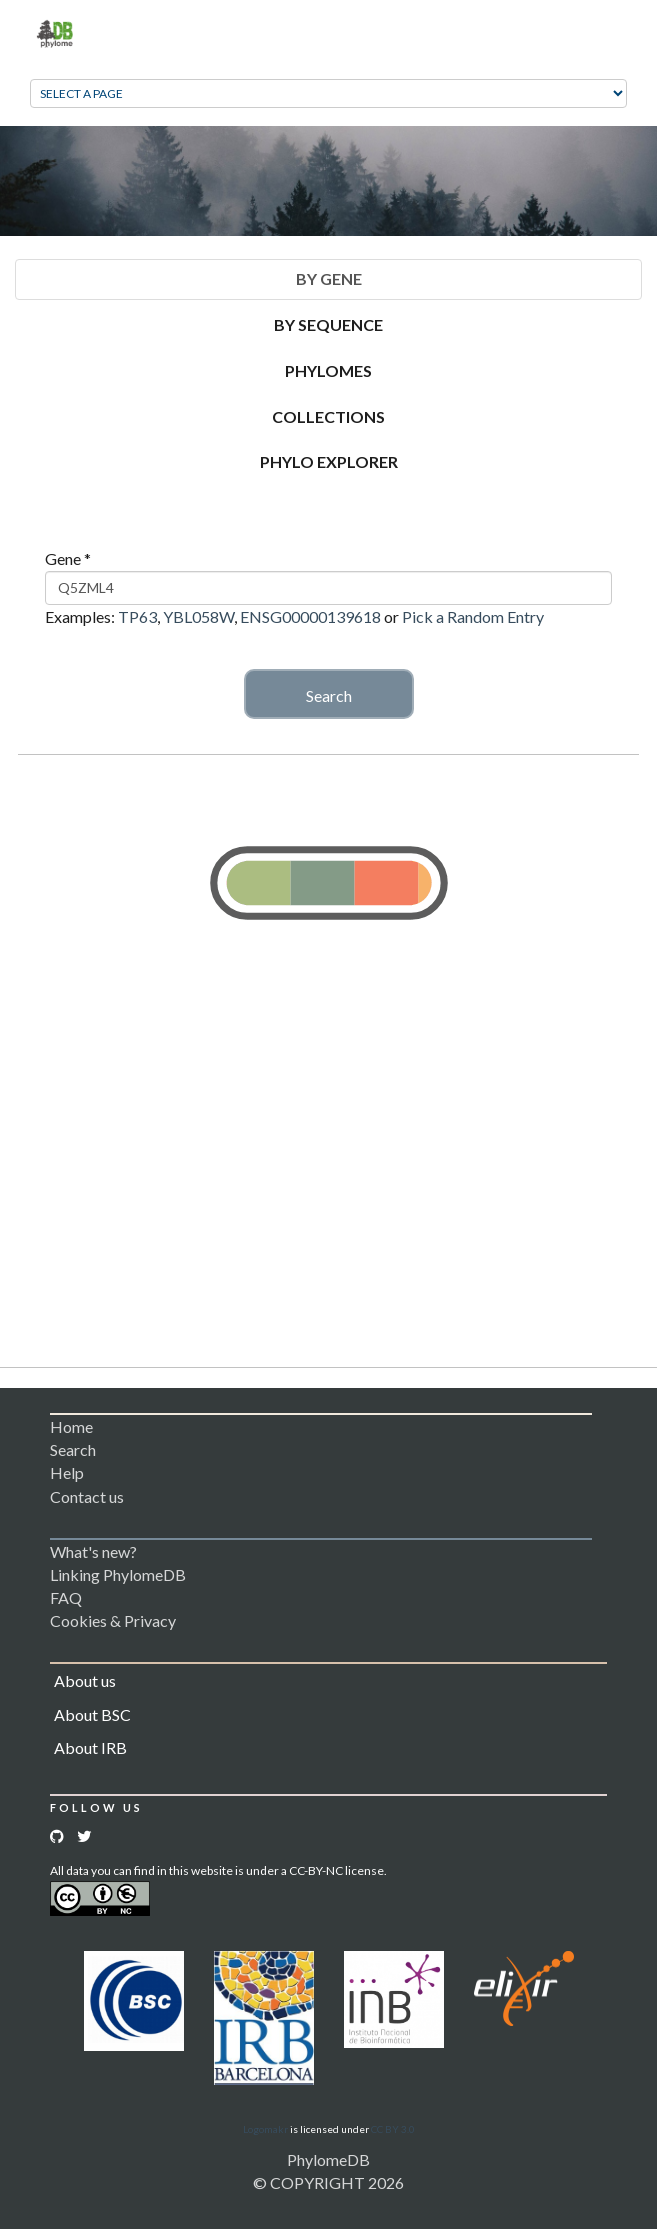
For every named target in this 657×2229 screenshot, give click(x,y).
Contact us (87, 1496)
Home (71, 1426)
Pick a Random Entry (473, 616)
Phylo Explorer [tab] (329, 461)
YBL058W (198, 616)
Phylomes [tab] (328, 370)
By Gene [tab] (329, 278)
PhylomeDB (328, 2159)
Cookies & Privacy (113, 1620)
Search (329, 695)
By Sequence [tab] (328, 324)
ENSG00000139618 (310, 616)
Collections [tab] (328, 416)
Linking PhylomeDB (118, 1574)
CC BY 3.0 (393, 2129)
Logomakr (265, 2129)
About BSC (92, 1714)
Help (67, 1472)
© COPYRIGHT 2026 (328, 2182)
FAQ (66, 1597)
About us (85, 1680)
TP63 (137, 616)
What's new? (93, 1551)
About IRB (90, 1747)
